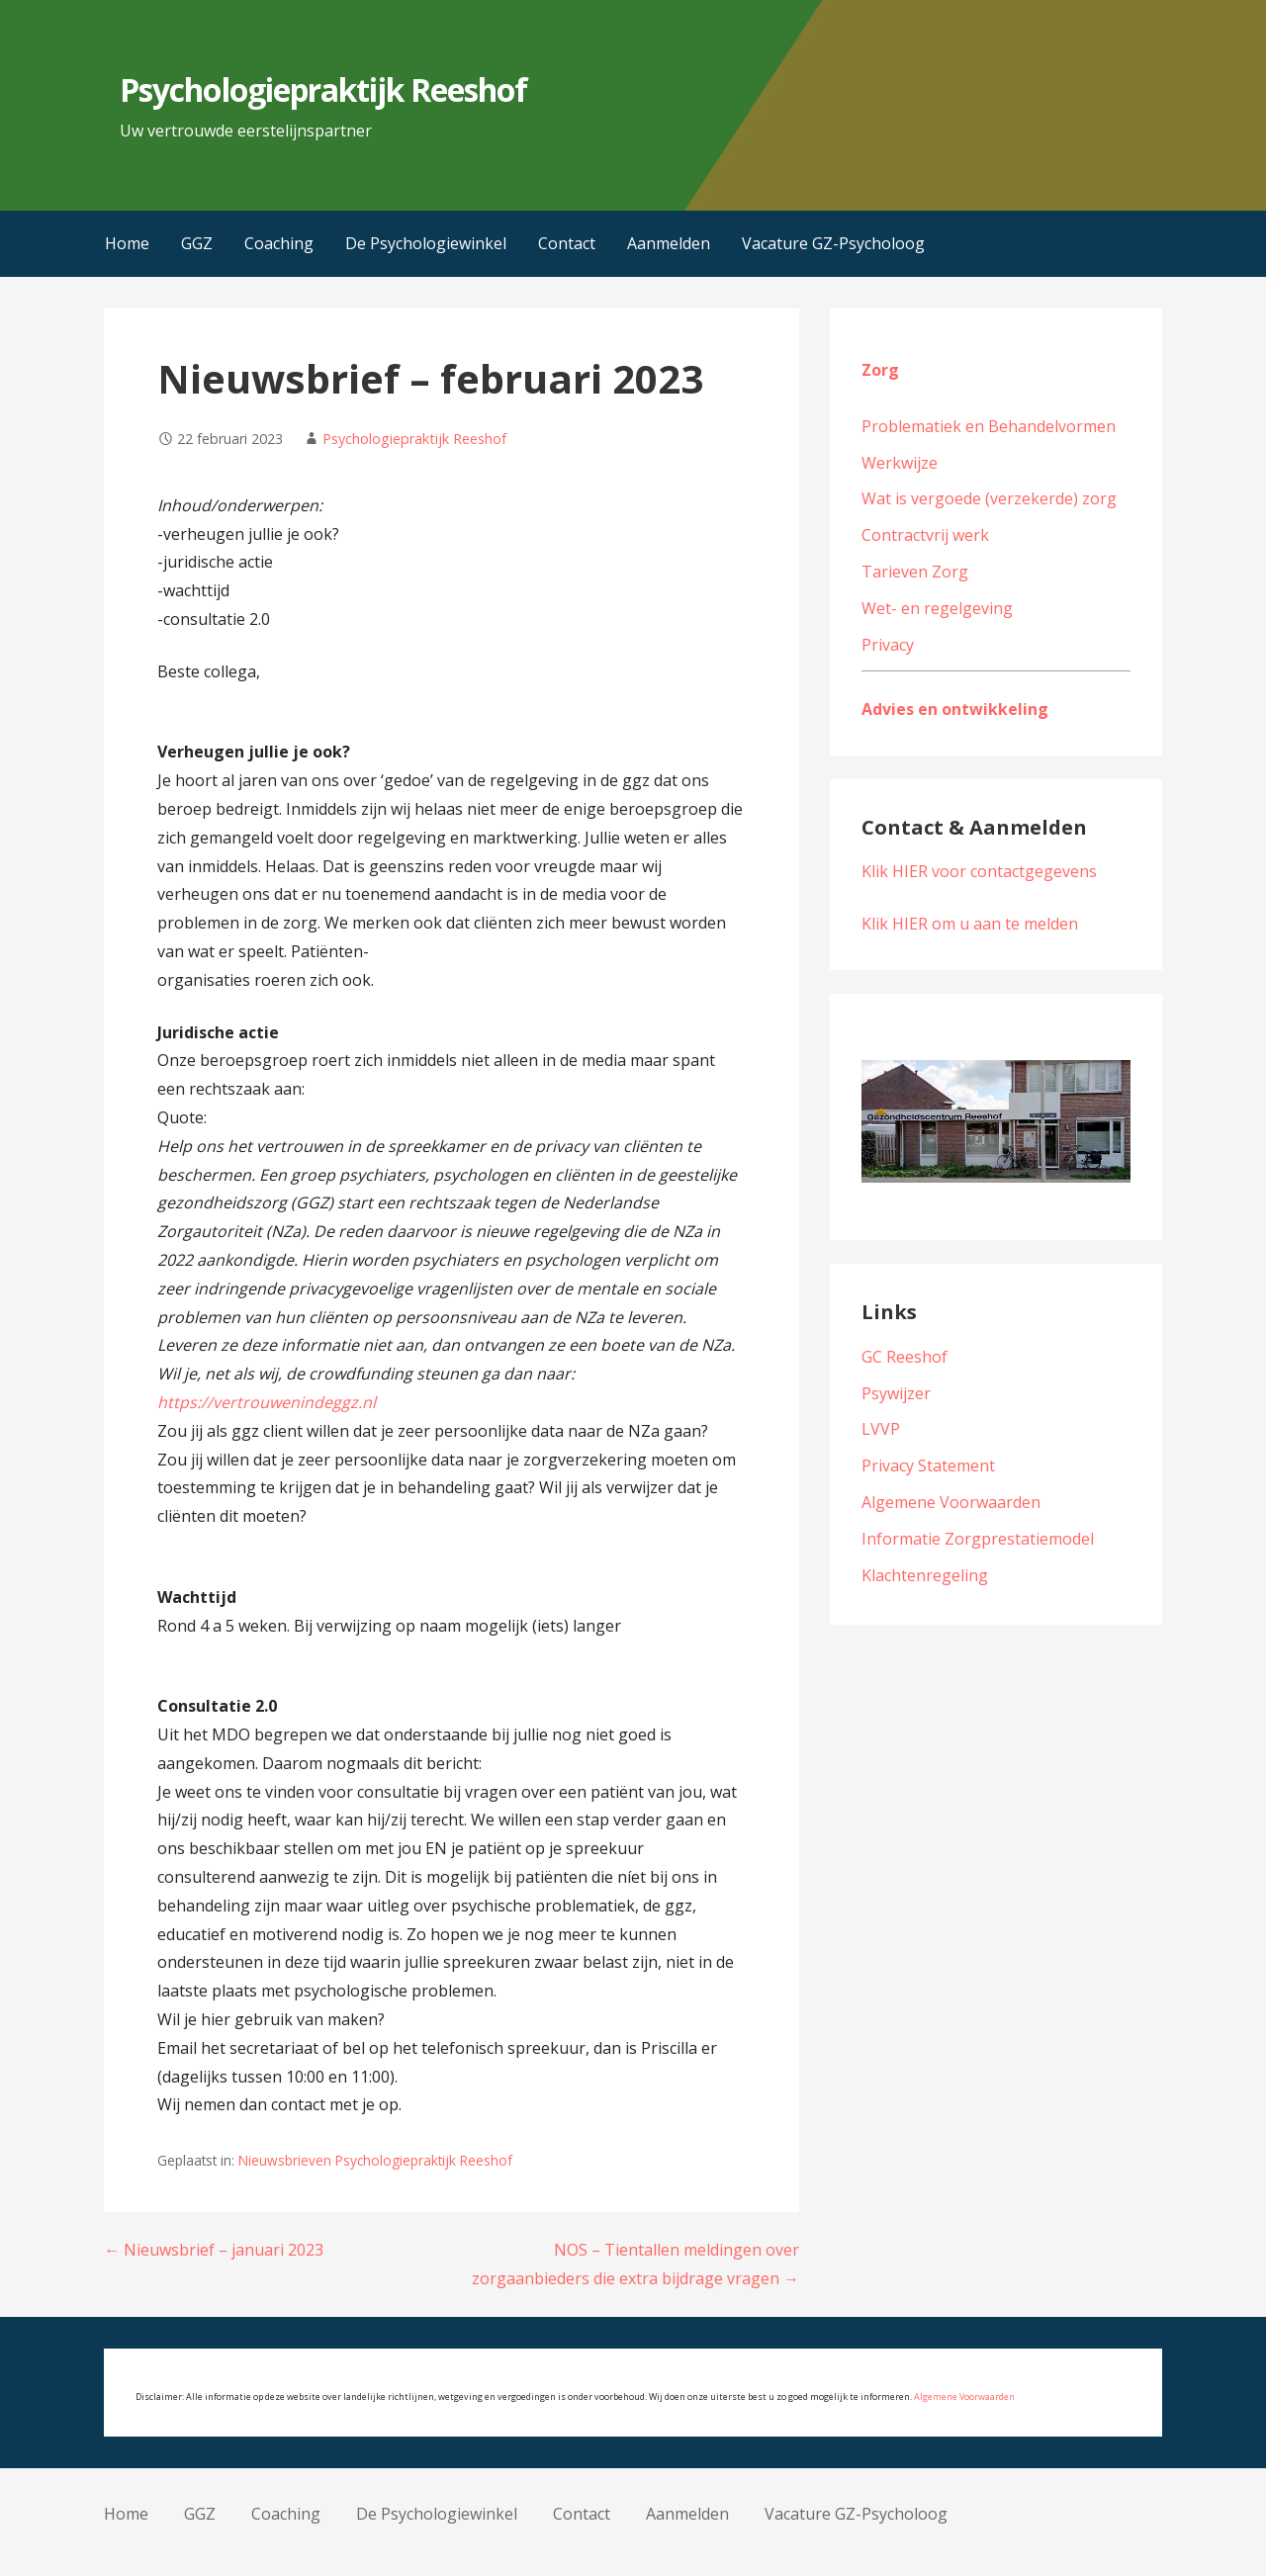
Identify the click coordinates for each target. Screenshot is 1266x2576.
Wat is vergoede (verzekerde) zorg (989, 498)
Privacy (887, 645)
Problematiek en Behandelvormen (988, 426)
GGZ (197, 243)
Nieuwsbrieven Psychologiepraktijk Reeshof (375, 2160)
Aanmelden (668, 243)
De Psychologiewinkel (425, 243)
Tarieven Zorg (914, 571)
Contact (566, 243)
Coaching (279, 243)
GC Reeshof (904, 1357)
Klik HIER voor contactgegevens (979, 871)
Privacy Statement (928, 1465)
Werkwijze (899, 463)
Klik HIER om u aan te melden (969, 923)
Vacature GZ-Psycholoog (833, 243)
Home (127, 243)
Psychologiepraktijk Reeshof (323, 89)
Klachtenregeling (924, 1575)
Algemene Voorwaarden (950, 1502)
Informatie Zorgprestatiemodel (977, 1539)
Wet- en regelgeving (937, 608)
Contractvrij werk (925, 535)
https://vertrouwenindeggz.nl (266, 1402)
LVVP (880, 1429)
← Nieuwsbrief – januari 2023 (213, 2250)
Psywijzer (896, 1393)
